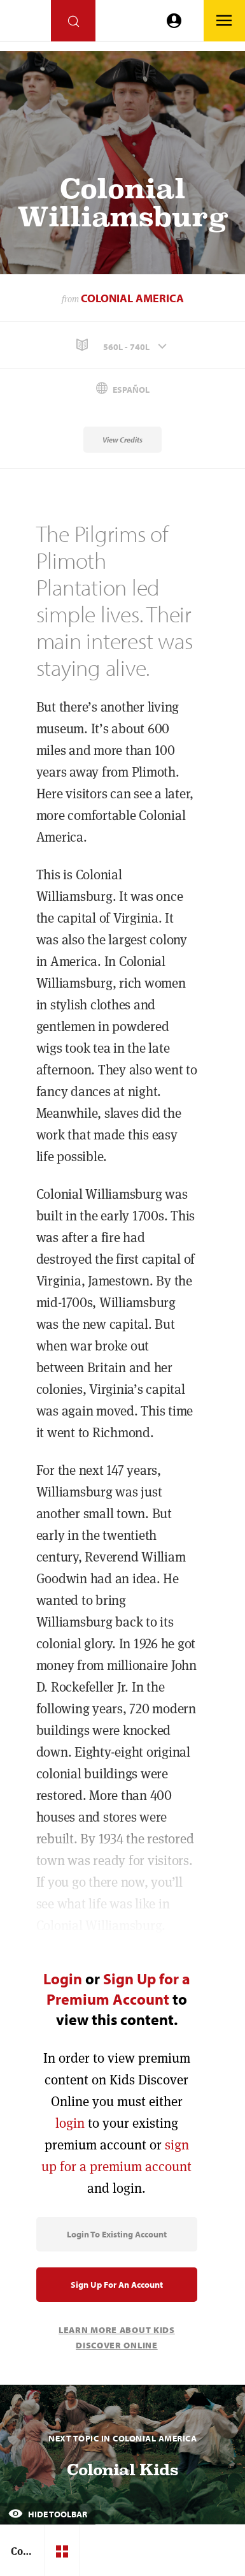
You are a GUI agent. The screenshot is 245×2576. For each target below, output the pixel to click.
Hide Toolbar (47, 2514)
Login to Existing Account (117, 2234)
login (70, 2123)
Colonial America (132, 298)
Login (62, 1978)
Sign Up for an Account (117, 2284)
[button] (122, 345)
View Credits (122, 439)
